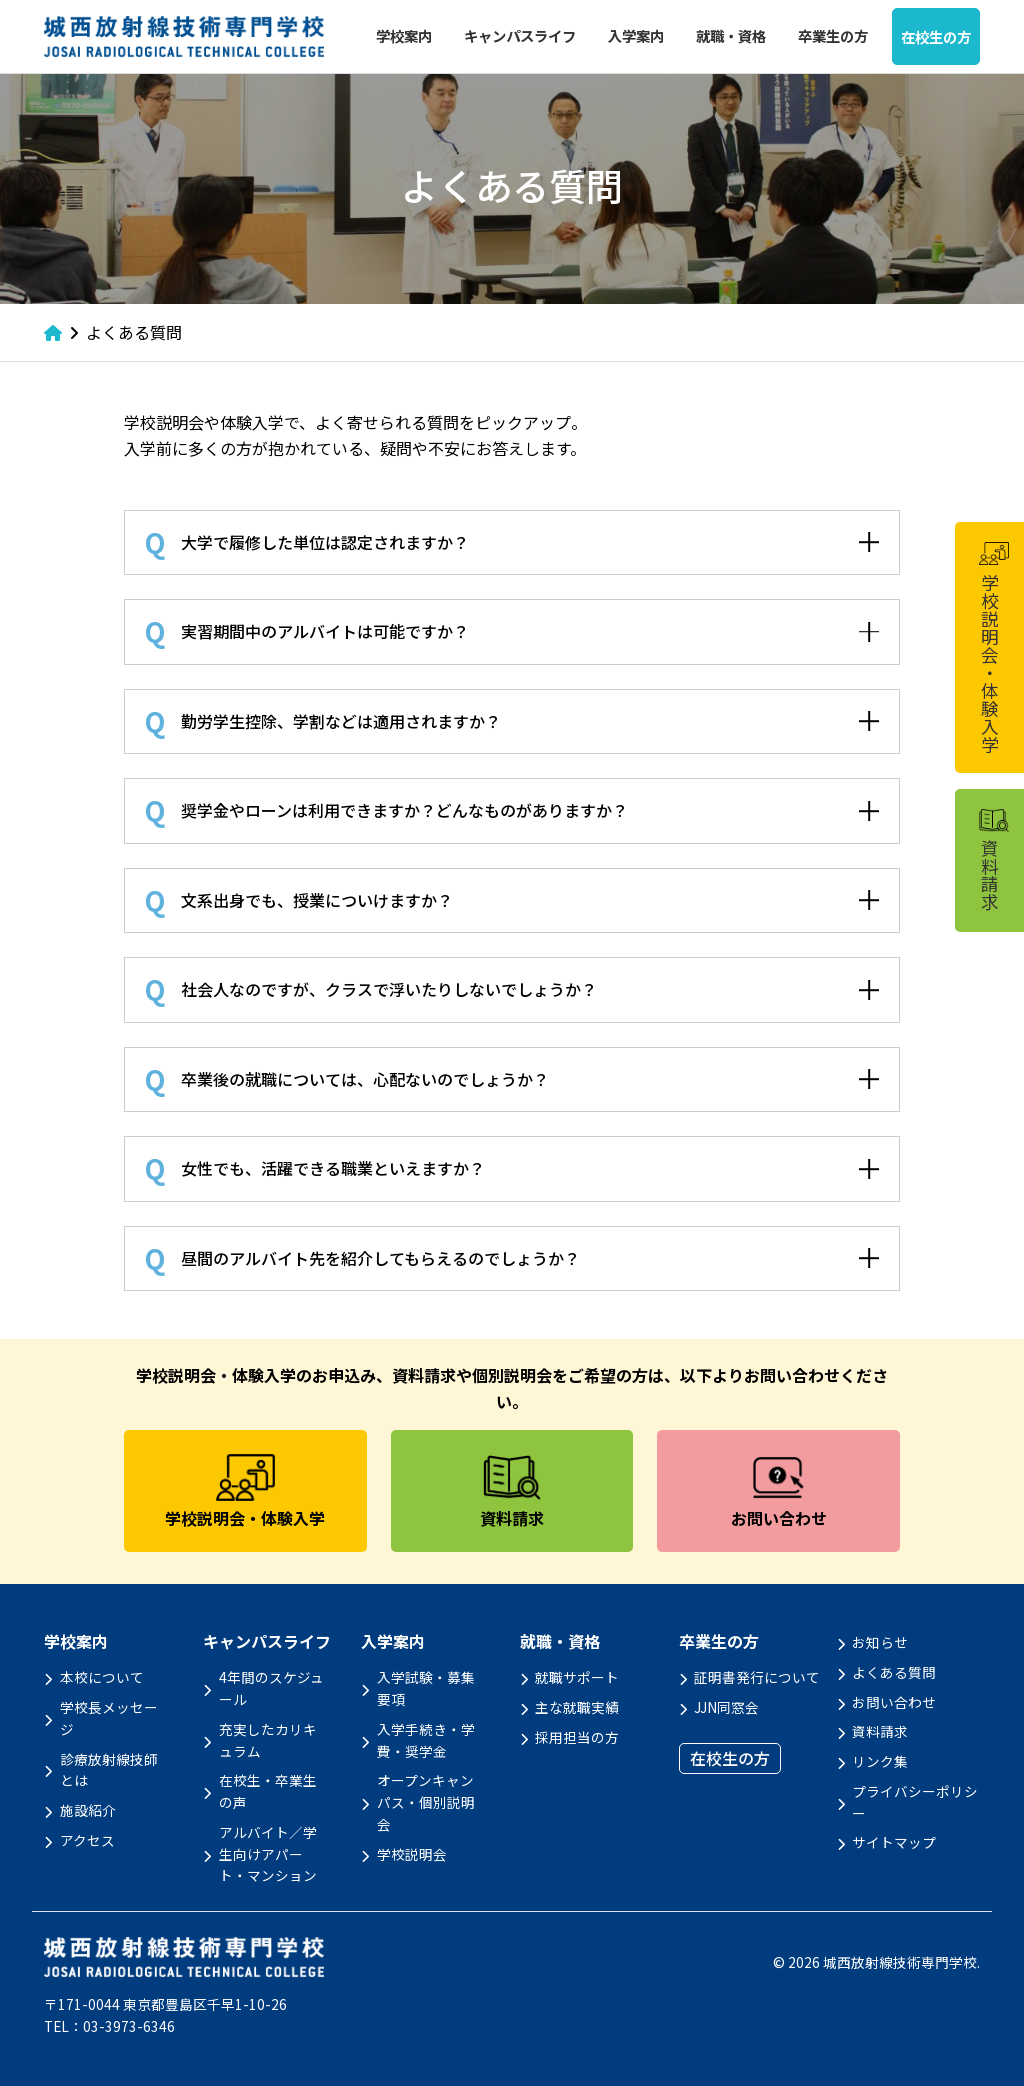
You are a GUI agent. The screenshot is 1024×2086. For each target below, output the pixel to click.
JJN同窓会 (726, 1707)
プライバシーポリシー (915, 1802)
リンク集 (880, 1761)
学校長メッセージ (109, 1718)
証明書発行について (757, 1677)
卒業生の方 (833, 35)
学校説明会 (412, 1854)
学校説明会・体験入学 (993, 648)
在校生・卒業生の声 (268, 1791)
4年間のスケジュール (271, 1688)
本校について (102, 1677)
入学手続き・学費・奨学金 (426, 1740)
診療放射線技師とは (109, 1770)
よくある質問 (894, 1672)
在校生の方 (936, 36)
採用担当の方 (577, 1737)
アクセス (87, 1840)
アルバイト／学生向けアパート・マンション (268, 1854)
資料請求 (880, 1731)
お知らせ (880, 1642)
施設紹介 (88, 1810)
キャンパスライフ (520, 35)
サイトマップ (894, 1842)
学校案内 (404, 35)
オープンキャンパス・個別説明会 (426, 1802)
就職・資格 (731, 35)
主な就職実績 (577, 1707)
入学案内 (636, 35)
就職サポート (577, 1677)
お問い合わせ (894, 1702)
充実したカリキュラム (268, 1740)
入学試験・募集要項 (426, 1688)
